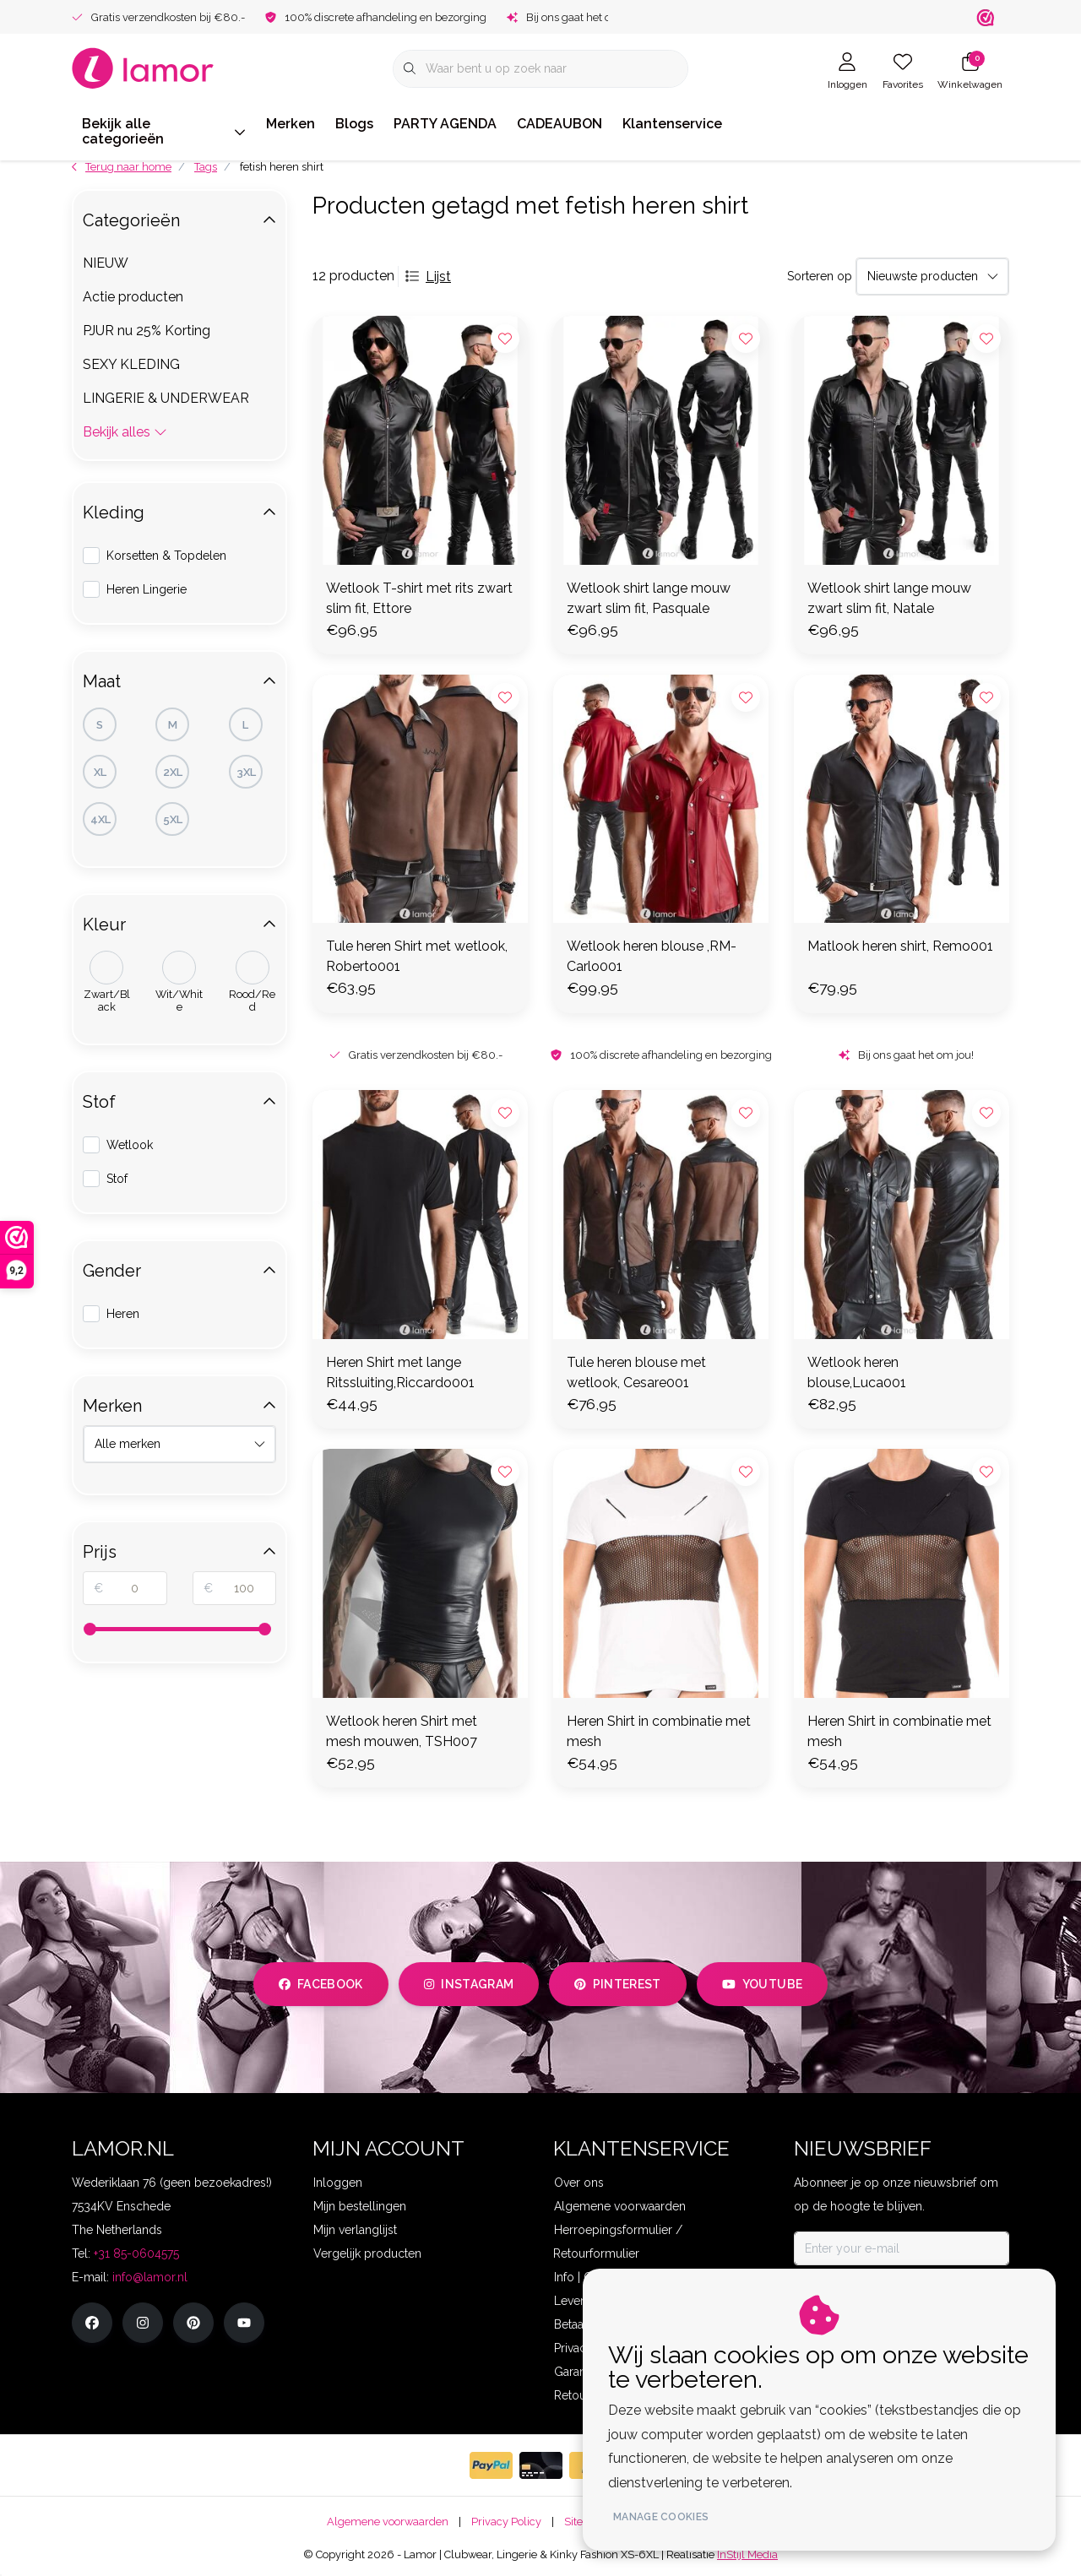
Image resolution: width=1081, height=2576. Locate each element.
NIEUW (105, 263)
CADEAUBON (559, 124)
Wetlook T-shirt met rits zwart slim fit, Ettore (419, 598)
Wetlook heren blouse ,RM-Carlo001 (651, 956)
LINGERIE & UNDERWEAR (166, 398)
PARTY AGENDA (445, 124)
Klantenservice (672, 124)
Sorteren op (819, 276)
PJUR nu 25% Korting (146, 331)
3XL (246, 772)
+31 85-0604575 (136, 2253)
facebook (321, 1984)
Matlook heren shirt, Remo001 (900, 946)
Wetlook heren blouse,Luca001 (856, 1372)
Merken (290, 124)
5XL (172, 819)
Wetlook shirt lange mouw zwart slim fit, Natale (889, 598)
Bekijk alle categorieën (164, 131)
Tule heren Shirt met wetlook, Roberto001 (417, 956)
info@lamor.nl (149, 2277)
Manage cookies (661, 2517)
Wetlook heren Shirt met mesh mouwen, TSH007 (401, 1731)
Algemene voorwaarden (387, 2521)
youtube (762, 1984)
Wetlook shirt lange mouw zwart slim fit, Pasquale (649, 598)
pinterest (617, 1984)
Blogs (354, 124)
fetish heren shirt (281, 166)
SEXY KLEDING (131, 364)
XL (100, 772)
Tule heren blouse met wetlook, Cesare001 (636, 1372)
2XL (172, 772)
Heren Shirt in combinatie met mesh (659, 1731)
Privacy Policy (506, 2521)
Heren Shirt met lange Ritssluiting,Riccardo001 (400, 1372)
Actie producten (133, 297)
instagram (468, 1984)
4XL (100, 819)
